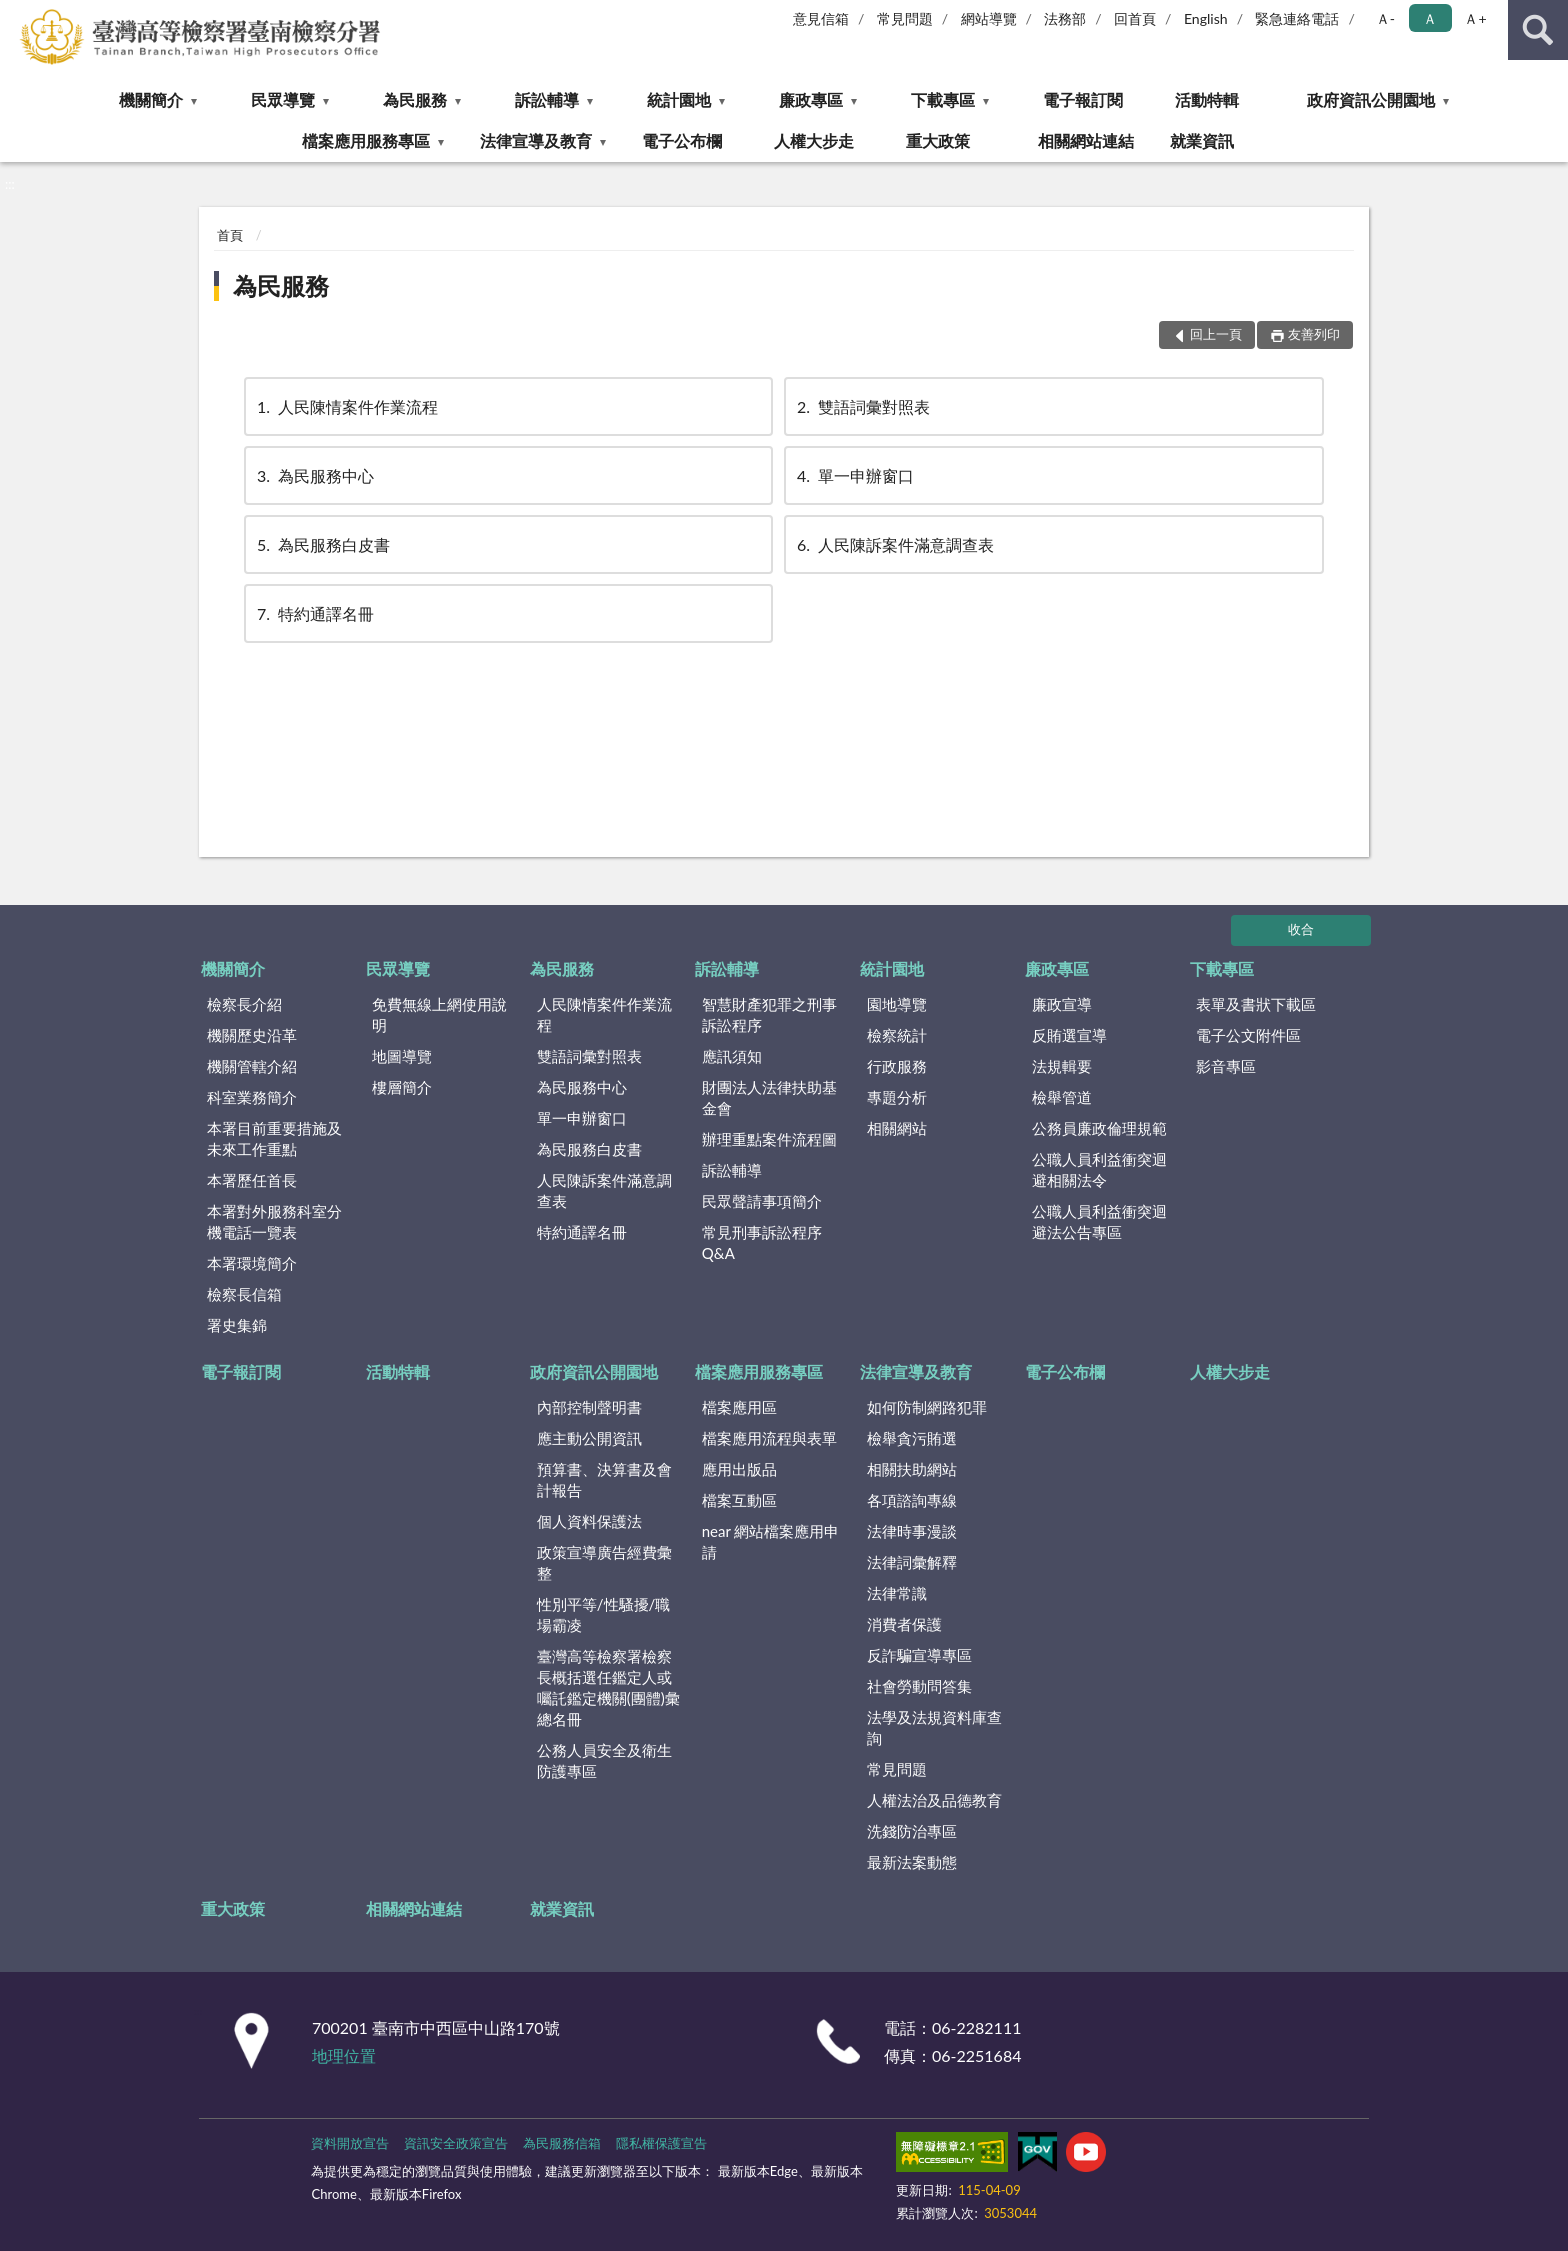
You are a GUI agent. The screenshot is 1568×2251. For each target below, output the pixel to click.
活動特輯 (1207, 99)
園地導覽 (897, 1004)
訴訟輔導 (547, 99)
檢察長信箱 (244, 1294)
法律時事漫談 (912, 1531)
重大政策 (938, 140)
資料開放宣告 (350, 2143)
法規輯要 (1062, 1066)
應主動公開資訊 (589, 1438)
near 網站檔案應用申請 (771, 1541)
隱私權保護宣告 (661, 2143)
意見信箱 (821, 18)
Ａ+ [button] (1475, 18)
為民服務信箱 (562, 2143)
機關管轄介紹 (252, 1066)
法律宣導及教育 (536, 140)
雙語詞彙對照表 (862, 406)
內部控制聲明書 (589, 1407)
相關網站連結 (1086, 140)
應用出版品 (739, 1469)
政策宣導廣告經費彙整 (604, 1562)
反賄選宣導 (1069, 1035)
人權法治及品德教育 (934, 1800)
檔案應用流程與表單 (769, 1438)
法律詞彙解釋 (912, 1562)
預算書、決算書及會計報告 (604, 1479)
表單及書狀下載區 (1256, 1004)
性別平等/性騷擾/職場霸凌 (604, 1614)
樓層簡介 (402, 1087)
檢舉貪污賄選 (912, 1438)
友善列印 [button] (1314, 334)
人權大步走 (814, 140)
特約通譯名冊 (314, 613)
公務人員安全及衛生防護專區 (604, 1760)
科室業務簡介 (252, 1097)
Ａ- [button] (1385, 18)
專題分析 (897, 1097)
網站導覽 (989, 18)
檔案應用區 (739, 1407)
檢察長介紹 (244, 1004)
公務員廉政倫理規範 (1099, 1128)
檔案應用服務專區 (366, 140)
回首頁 (1135, 18)
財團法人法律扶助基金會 (769, 1097)
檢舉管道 (1062, 1097)
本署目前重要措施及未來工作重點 (274, 1138)
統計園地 (679, 99)
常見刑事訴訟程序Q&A (762, 1242)
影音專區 (1226, 1066)
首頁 (230, 235)
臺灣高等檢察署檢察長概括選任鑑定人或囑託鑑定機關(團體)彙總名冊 (608, 1687)
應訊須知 (732, 1056)
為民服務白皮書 (322, 544)
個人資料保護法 (589, 1521)
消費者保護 (904, 1624)
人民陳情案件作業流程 (346, 406)
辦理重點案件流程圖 (769, 1139)
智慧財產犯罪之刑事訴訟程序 (769, 1014)
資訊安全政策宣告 (456, 2143)
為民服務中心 (314, 475)
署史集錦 (237, 1325)
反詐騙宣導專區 (919, 1655)
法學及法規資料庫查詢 (934, 1727)
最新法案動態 (912, 1862)
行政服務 (897, 1066)
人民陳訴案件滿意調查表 (894, 544)
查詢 (1538, 30)
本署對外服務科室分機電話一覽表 (274, 1221)
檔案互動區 (739, 1500)
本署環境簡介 (252, 1263)
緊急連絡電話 (1297, 18)
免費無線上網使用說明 (439, 1014)
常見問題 (905, 18)
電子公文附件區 (1248, 1035)
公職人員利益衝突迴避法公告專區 (1099, 1221)
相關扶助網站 (912, 1469)
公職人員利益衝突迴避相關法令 (1099, 1169)
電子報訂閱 (1083, 99)
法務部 (1065, 18)
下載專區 (943, 99)
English (1206, 18)
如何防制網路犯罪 (927, 1407)
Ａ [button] (1430, 18)
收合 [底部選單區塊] (1301, 929)
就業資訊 (1202, 140)
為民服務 (415, 99)
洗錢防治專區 (912, 1831)
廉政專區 (811, 99)
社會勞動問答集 (919, 1686)
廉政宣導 (1062, 1004)
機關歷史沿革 (252, 1035)
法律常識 (897, 1593)
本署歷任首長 (252, 1180)
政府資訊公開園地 (1371, 99)
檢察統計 (897, 1035)
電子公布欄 (682, 140)
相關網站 (897, 1128)
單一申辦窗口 (854, 475)
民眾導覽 (283, 99)
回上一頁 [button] (1216, 334)
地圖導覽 (402, 1056)
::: (16, 15)
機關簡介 (151, 99)
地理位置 (344, 2055)
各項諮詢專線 (912, 1500)
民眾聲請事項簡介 (762, 1201)
